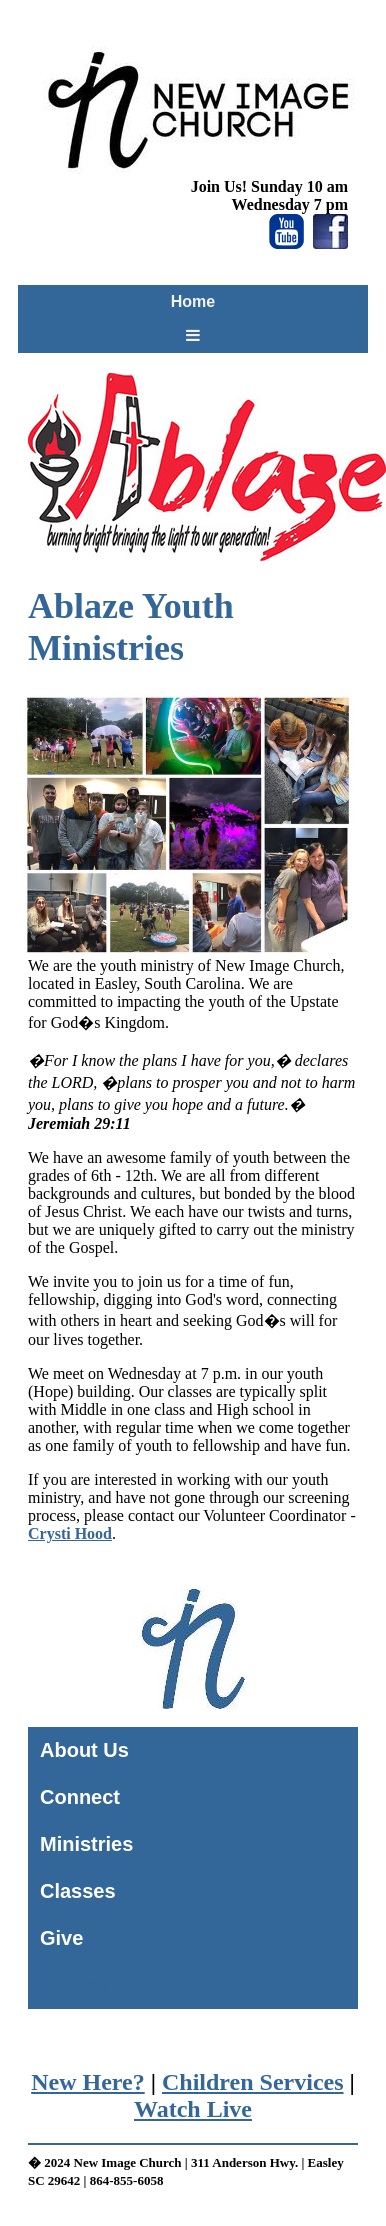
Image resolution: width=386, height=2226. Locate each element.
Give (61, 1938)
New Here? (88, 2082)
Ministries (86, 1844)
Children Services (253, 2082)
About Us (84, 1750)
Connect (80, 1797)
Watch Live (193, 2109)
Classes (78, 1891)
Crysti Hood (70, 1533)
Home (193, 301)
